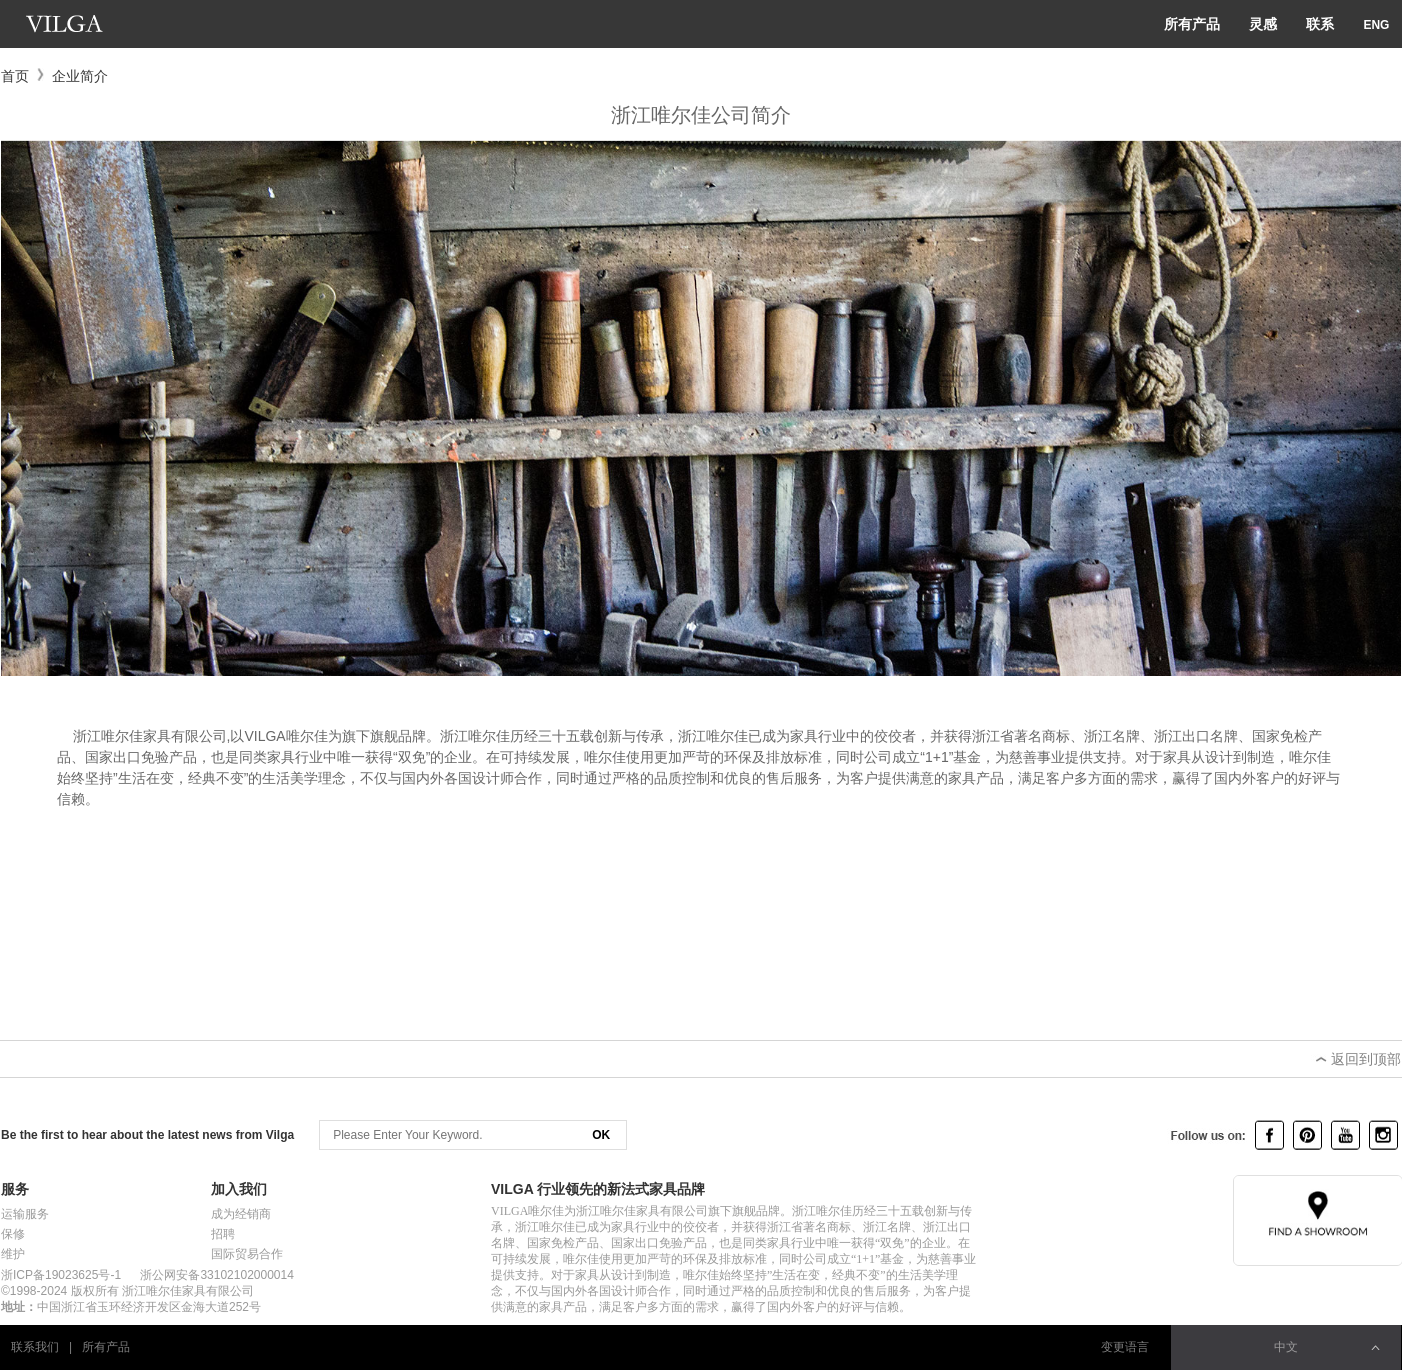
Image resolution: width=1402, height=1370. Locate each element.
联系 (1320, 24)
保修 (13, 1234)
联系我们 (35, 1347)
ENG (1376, 25)
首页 (15, 76)
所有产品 (1192, 24)
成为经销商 (241, 1214)
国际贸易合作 (247, 1254)
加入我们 (239, 1189)
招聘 (223, 1234)
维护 (13, 1254)
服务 (15, 1189)
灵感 (1263, 24)
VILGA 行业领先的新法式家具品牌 (598, 1189)
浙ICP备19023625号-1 (61, 1275)
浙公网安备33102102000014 (216, 1275)
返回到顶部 (1356, 1059)
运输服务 (25, 1214)
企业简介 (80, 76)
